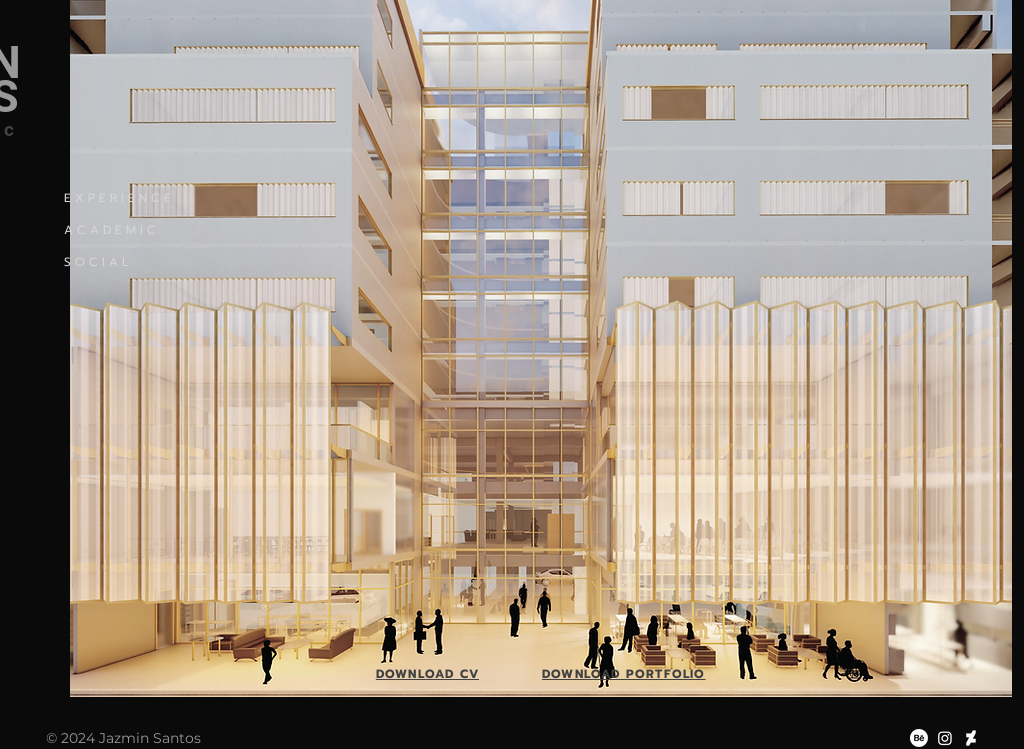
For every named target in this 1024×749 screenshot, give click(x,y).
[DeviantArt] (971, 738)
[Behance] (919, 738)
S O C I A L (96, 262)
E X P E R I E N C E (117, 198)
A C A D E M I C (110, 230)
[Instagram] (945, 738)
